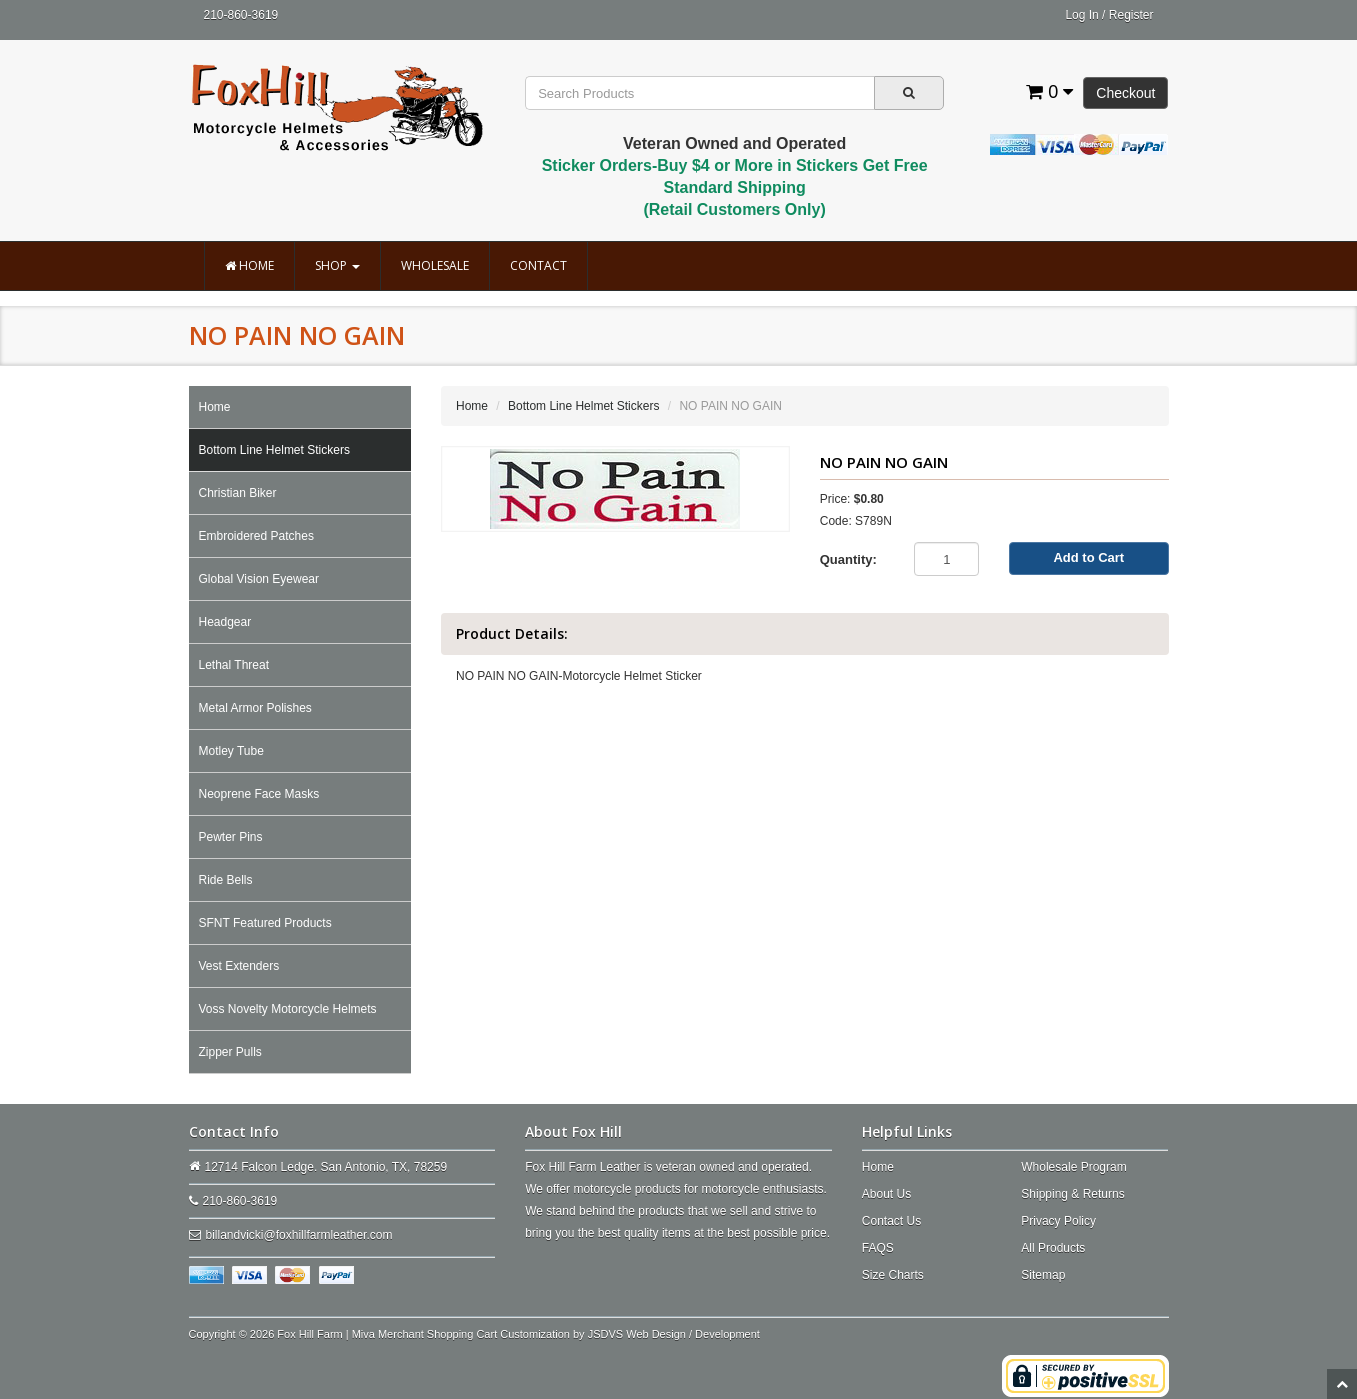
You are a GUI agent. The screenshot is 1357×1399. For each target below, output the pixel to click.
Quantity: (848, 559)
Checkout (1125, 93)
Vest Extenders (239, 966)
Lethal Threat (234, 665)
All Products (1053, 1248)
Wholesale (435, 265)
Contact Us (891, 1221)
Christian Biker (238, 493)
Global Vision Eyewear (259, 579)
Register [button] (1131, 15)
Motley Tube (231, 751)
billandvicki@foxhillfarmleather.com (299, 1235)
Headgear (225, 622)
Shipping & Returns (1072, 1194)
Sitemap (1043, 1275)
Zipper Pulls (230, 1052)
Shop (337, 265)
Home (249, 265)
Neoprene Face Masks (259, 794)
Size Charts (893, 1275)
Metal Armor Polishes (255, 708)
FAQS (878, 1248)
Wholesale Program (1073, 1167)
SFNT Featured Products (265, 923)
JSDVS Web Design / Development (674, 1334)
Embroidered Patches (256, 536)
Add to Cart (1088, 557)
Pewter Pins (231, 837)
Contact (538, 265)
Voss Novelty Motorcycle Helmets (288, 1009)
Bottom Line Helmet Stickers (274, 450)
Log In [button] (1081, 15)
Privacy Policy (1058, 1221)
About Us (886, 1194)
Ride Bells (226, 880)
